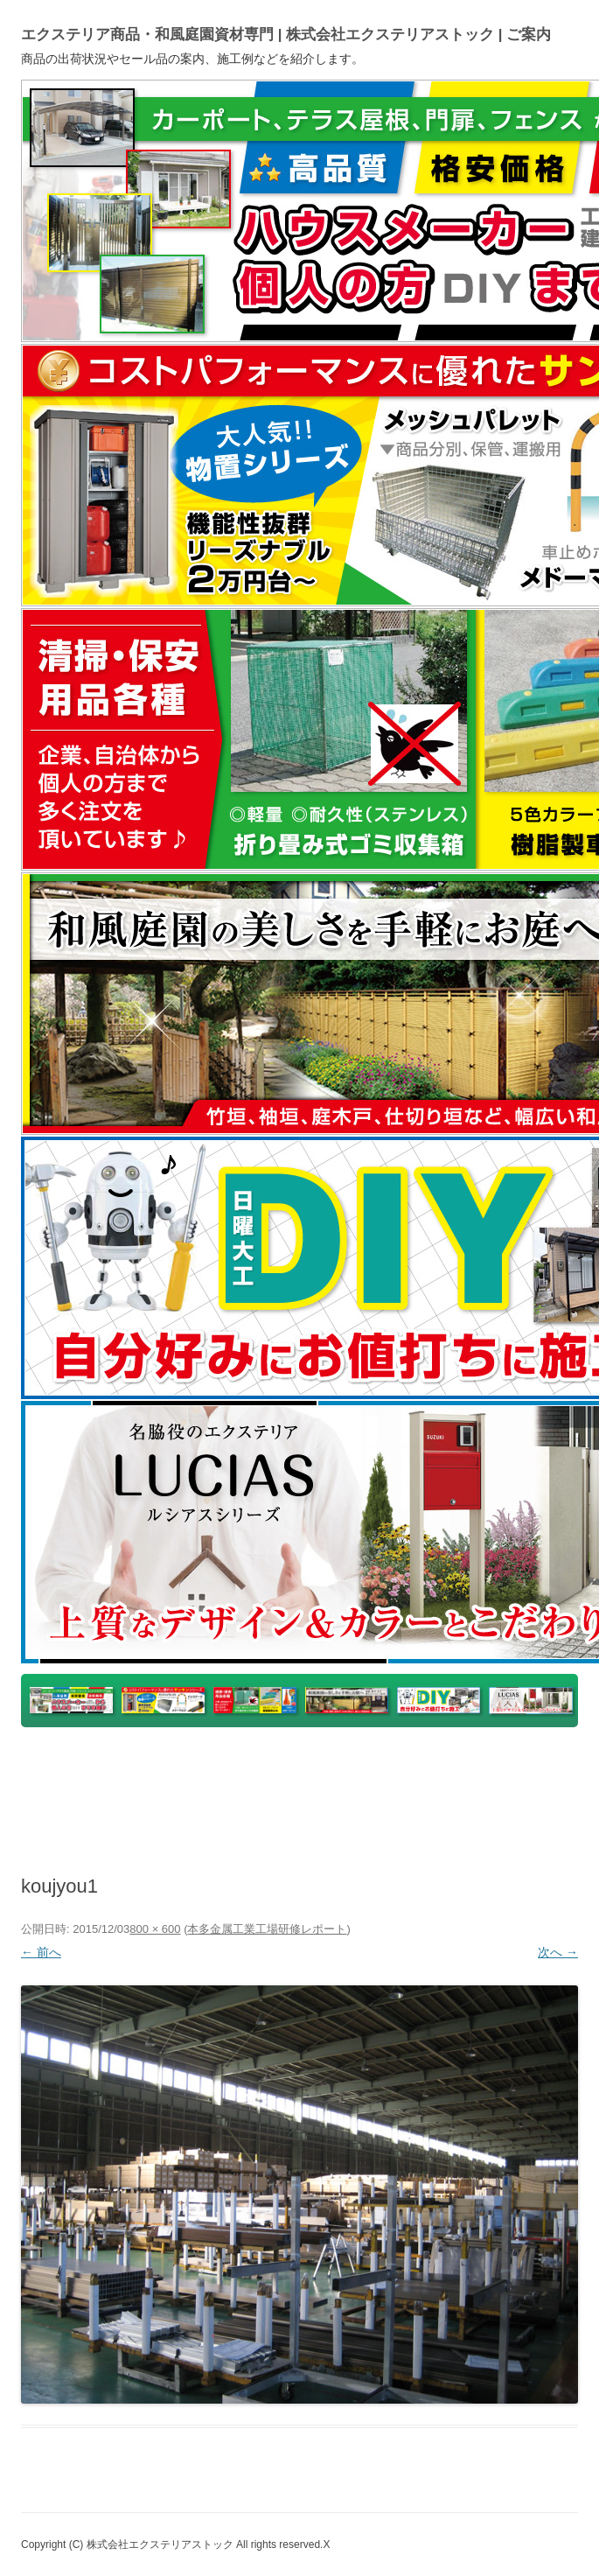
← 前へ (41, 1952)
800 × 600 (154, 1929)
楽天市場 (325, 1768)
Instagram (335, 1810)
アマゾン (493, 1768)
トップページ (82, 1768)
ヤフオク (409, 1768)
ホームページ (228, 1810)
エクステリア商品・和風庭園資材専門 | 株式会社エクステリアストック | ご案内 (286, 34)
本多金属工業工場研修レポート (266, 1929)
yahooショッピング (209, 1768)
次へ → (558, 1952)
